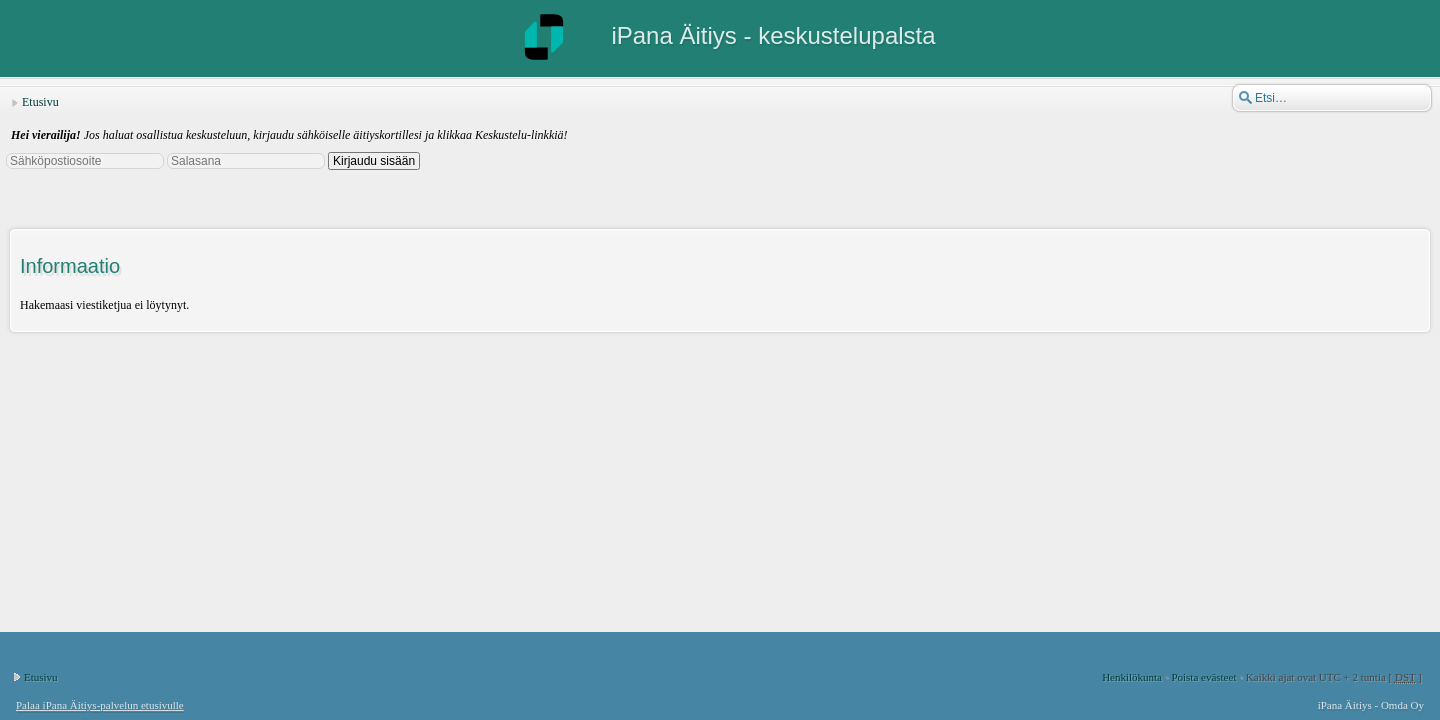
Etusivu (40, 102)
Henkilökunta (1132, 677)
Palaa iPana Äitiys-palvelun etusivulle (100, 705)
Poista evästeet (1203, 677)
